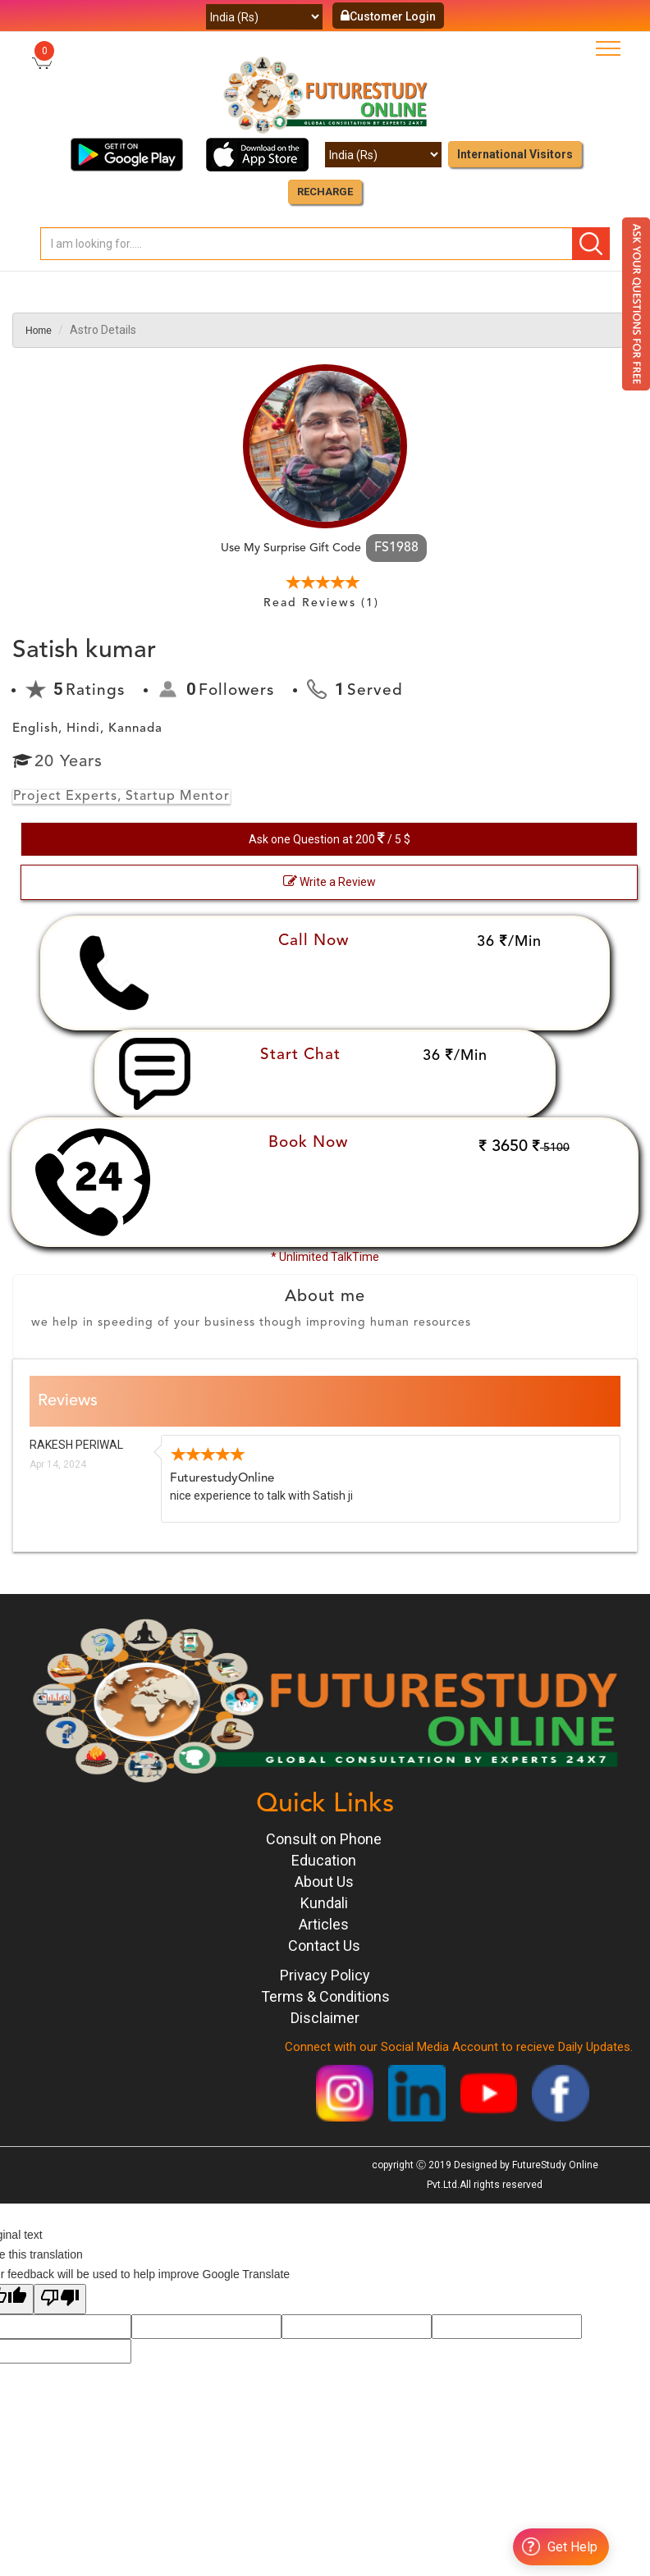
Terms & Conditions (325, 1996)
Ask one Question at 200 (329, 838)
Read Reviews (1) (321, 603)
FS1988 (396, 548)
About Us (324, 1881)
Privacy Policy (325, 1975)
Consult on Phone (324, 1839)
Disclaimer (325, 2017)
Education (323, 1860)
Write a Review (329, 881)
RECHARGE (325, 191)
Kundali (324, 1902)
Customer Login (388, 15)
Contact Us (324, 1945)
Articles (324, 1924)
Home (38, 330)
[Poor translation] (60, 2299)
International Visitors (515, 154)
